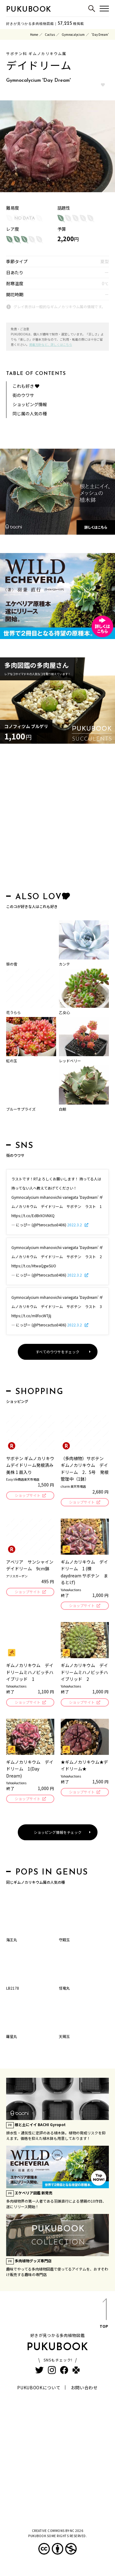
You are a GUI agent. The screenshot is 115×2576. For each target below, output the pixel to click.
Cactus (50, 34)
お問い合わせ (84, 2387)
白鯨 (62, 1109)
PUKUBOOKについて (38, 2387)
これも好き (26, 386)
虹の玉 (11, 1060)
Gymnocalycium (73, 34)
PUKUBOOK (29, 9)
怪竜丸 (64, 1988)
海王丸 (11, 1939)
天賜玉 (64, 2036)
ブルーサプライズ (21, 1109)
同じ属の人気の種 (30, 413)
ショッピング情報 (30, 404)
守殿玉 (64, 1939)
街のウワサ (23, 395)
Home (34, 34)
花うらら (13, 1012)
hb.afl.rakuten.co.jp (21, 187)
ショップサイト (27, 1495)
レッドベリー (70, 1060)
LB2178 (12, 1988)
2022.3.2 (75, 1224)
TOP (104, 2314)
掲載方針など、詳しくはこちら (50, 344)
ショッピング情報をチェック (58, 1832)
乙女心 (64, 1012)
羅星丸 (11, 2036)
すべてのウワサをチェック (57, 1351)
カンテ (64, 963)
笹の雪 (11, 963)
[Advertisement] (57, 819)
